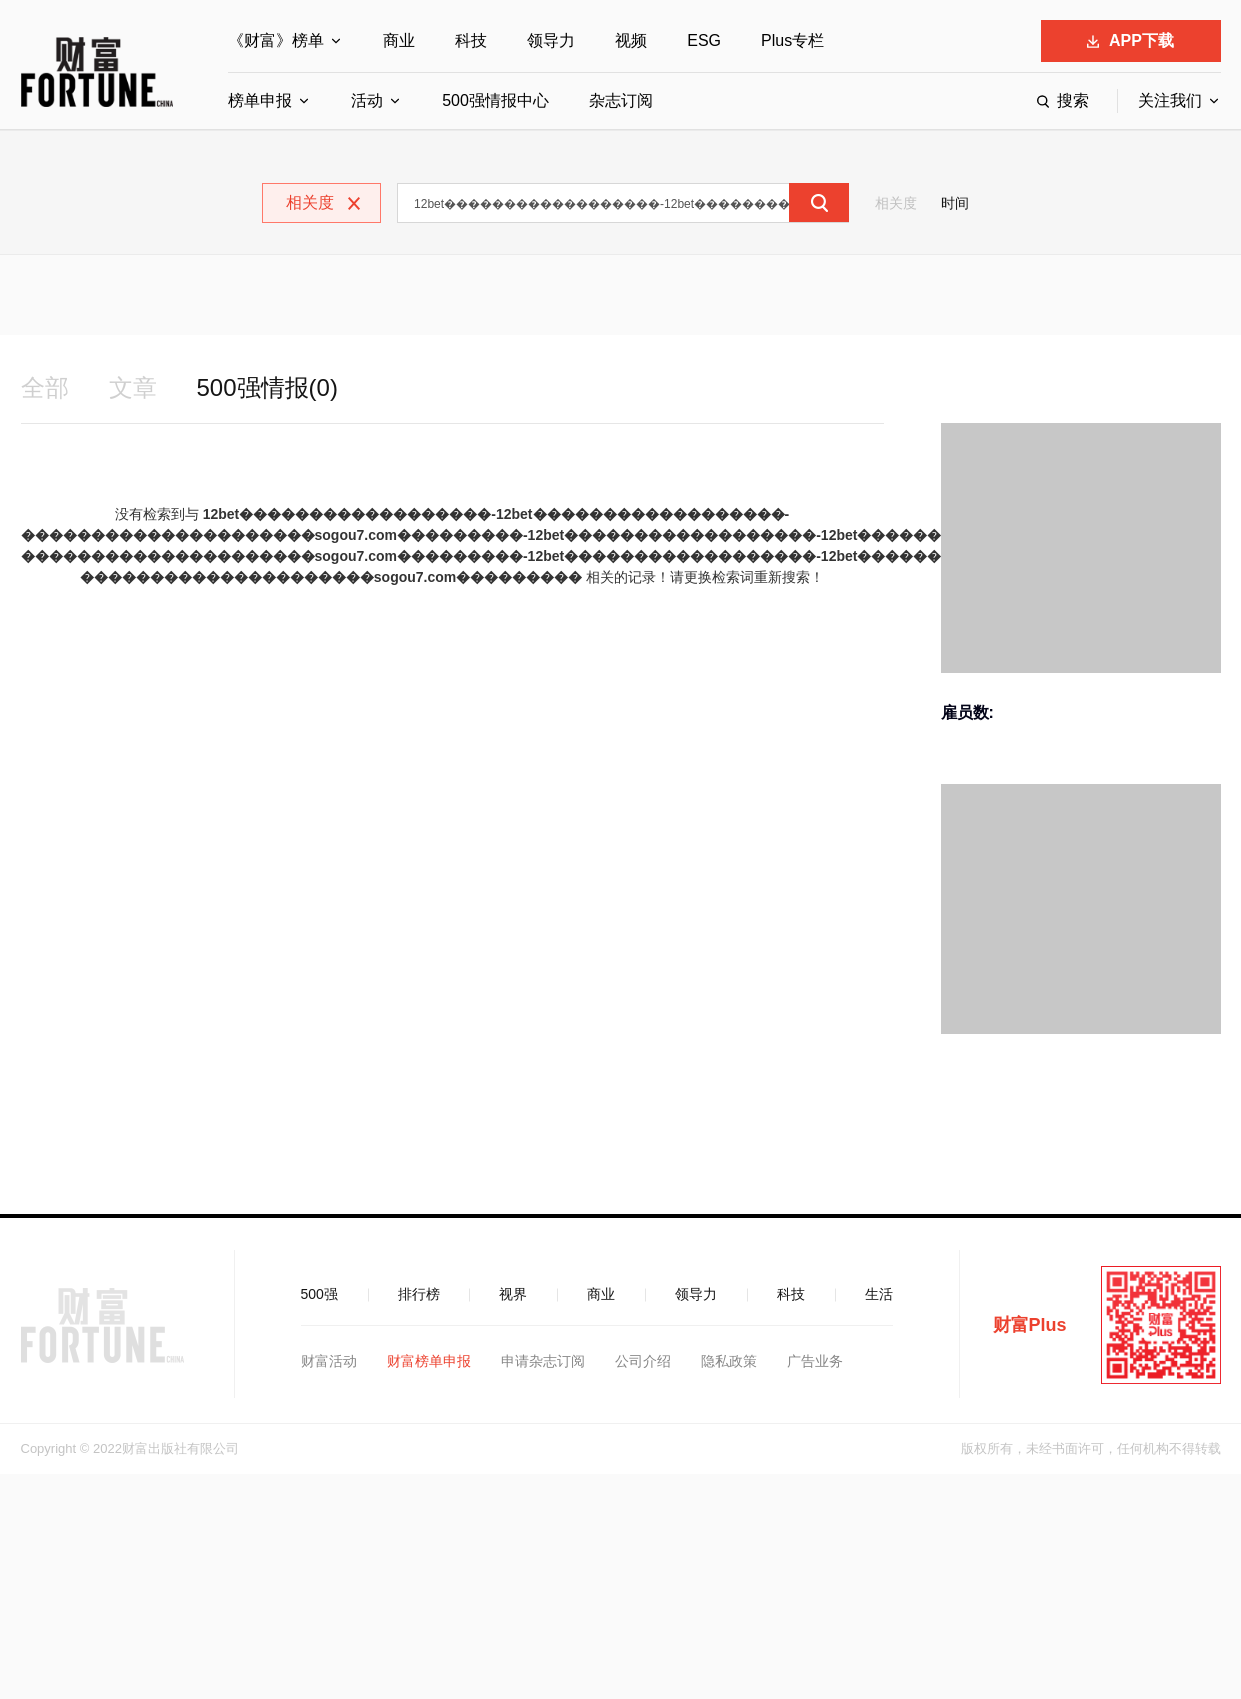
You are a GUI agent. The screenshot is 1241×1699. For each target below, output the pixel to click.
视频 (631, 40)
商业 (399, 40)
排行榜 (419, 1294)
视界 (513, 1294)
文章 (133, 387)
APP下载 (1130, 40)
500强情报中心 (495, 100)
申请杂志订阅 (543, 1361)
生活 (879, 1294)
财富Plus (1030, 1325)
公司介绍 (643, 1361)
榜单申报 (260, 100)
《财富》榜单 (276, 40)
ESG (704, 40)
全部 (45, 387)
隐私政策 (729, 1361)
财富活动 (329, 1361)
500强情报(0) (267, 387)
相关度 (896, 203)
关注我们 (1170, 100)
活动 (367, 100)
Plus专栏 (792, 40)
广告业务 (815, 1361)
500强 (319, 1294)
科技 (471, 40)
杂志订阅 (621, 100)
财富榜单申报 (429, 1361)
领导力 (551, 40)
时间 (955, 203)
